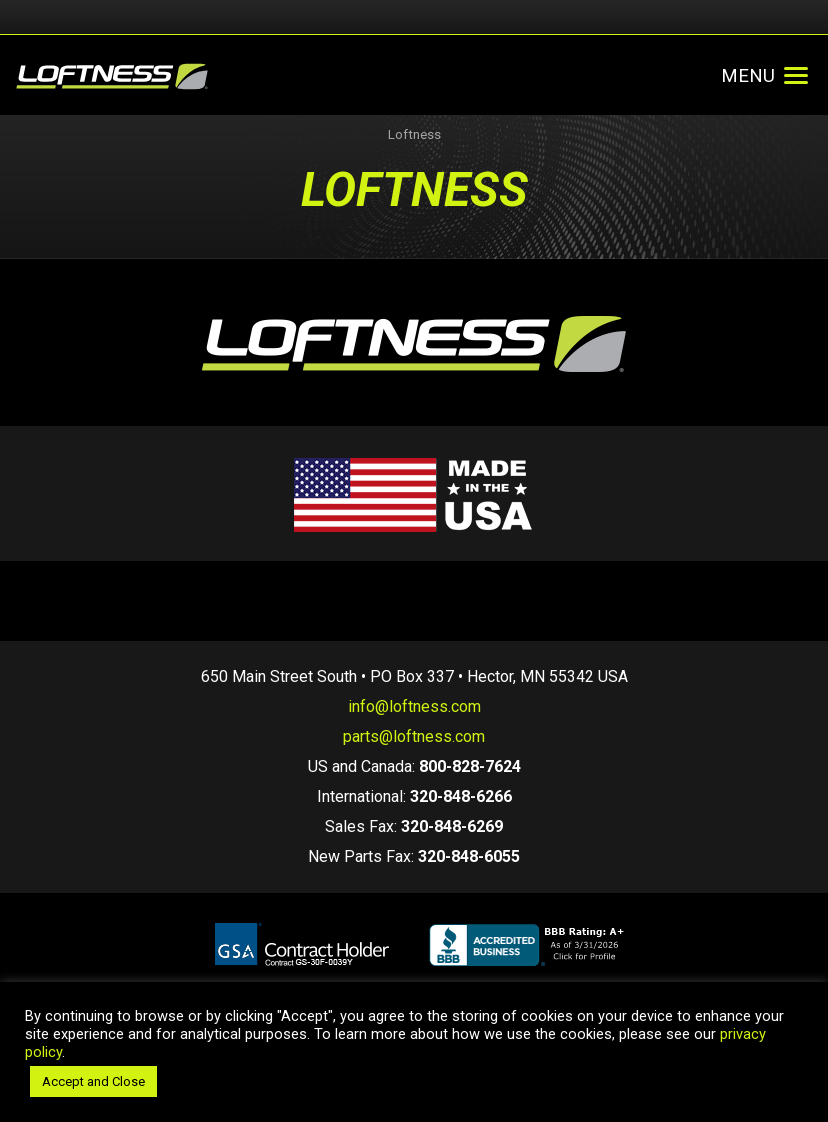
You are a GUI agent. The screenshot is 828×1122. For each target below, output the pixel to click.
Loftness (414, 134)
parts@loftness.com (414, 736)
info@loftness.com (414, 706)
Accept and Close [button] (93, 1081)
